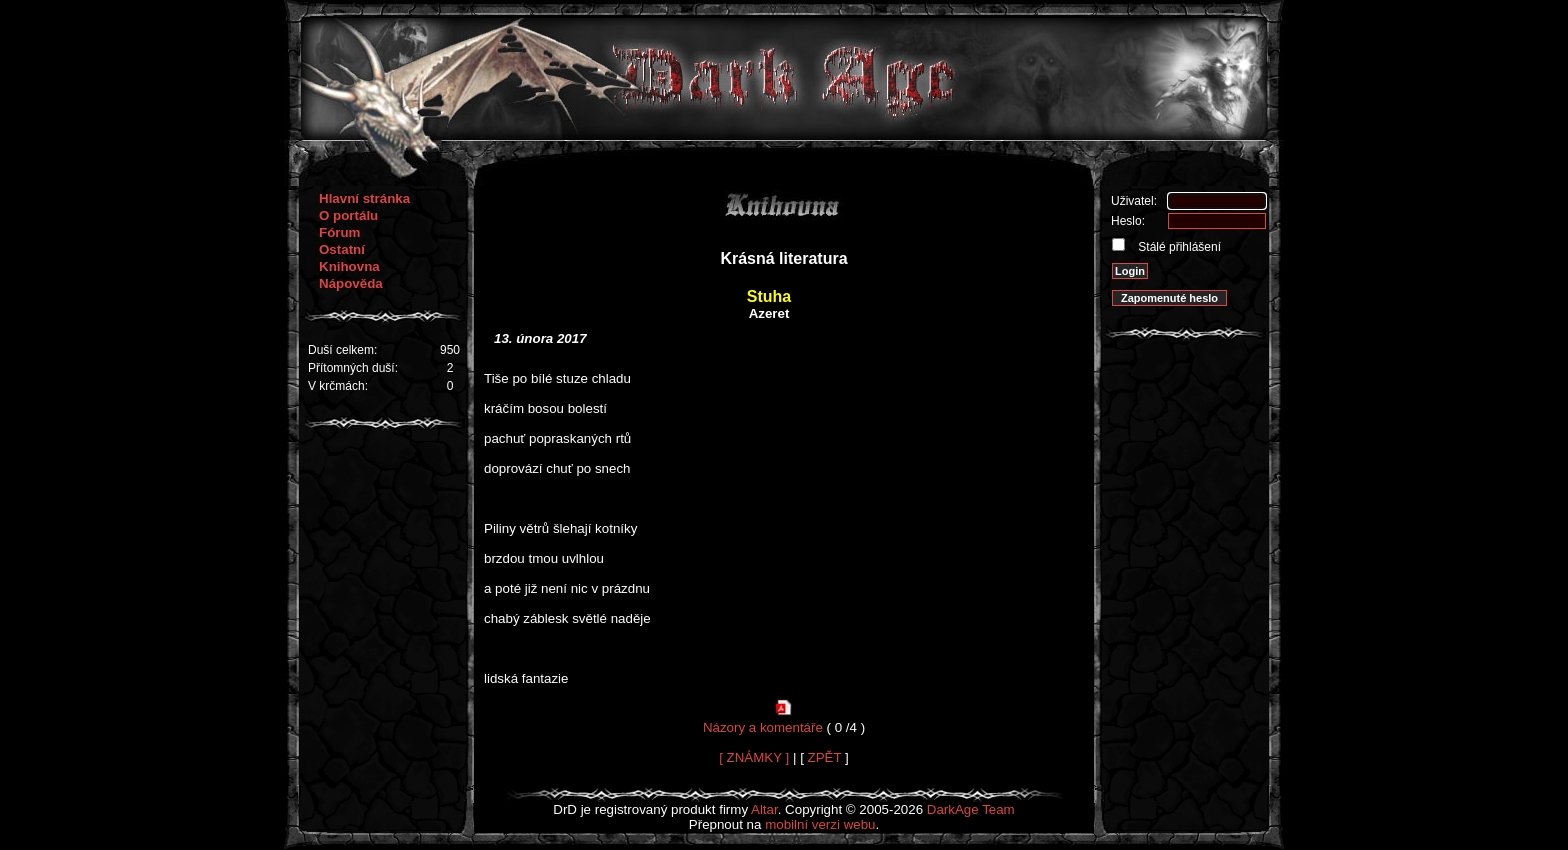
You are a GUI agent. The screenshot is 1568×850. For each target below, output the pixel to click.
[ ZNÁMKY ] (754, 757)
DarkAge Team (971, 809)
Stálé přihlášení (1178, 247)
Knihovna (349, 266)
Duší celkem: (342, 350)
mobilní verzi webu (820, 824)
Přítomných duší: (353, 368)
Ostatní (342, 249)
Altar (764, 809)
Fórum (339, 232)
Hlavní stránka (364, 198)
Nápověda (351, 283)
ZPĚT (825, 757)
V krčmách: (338, 386)
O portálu (348, 215)
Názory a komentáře (763, 727)
